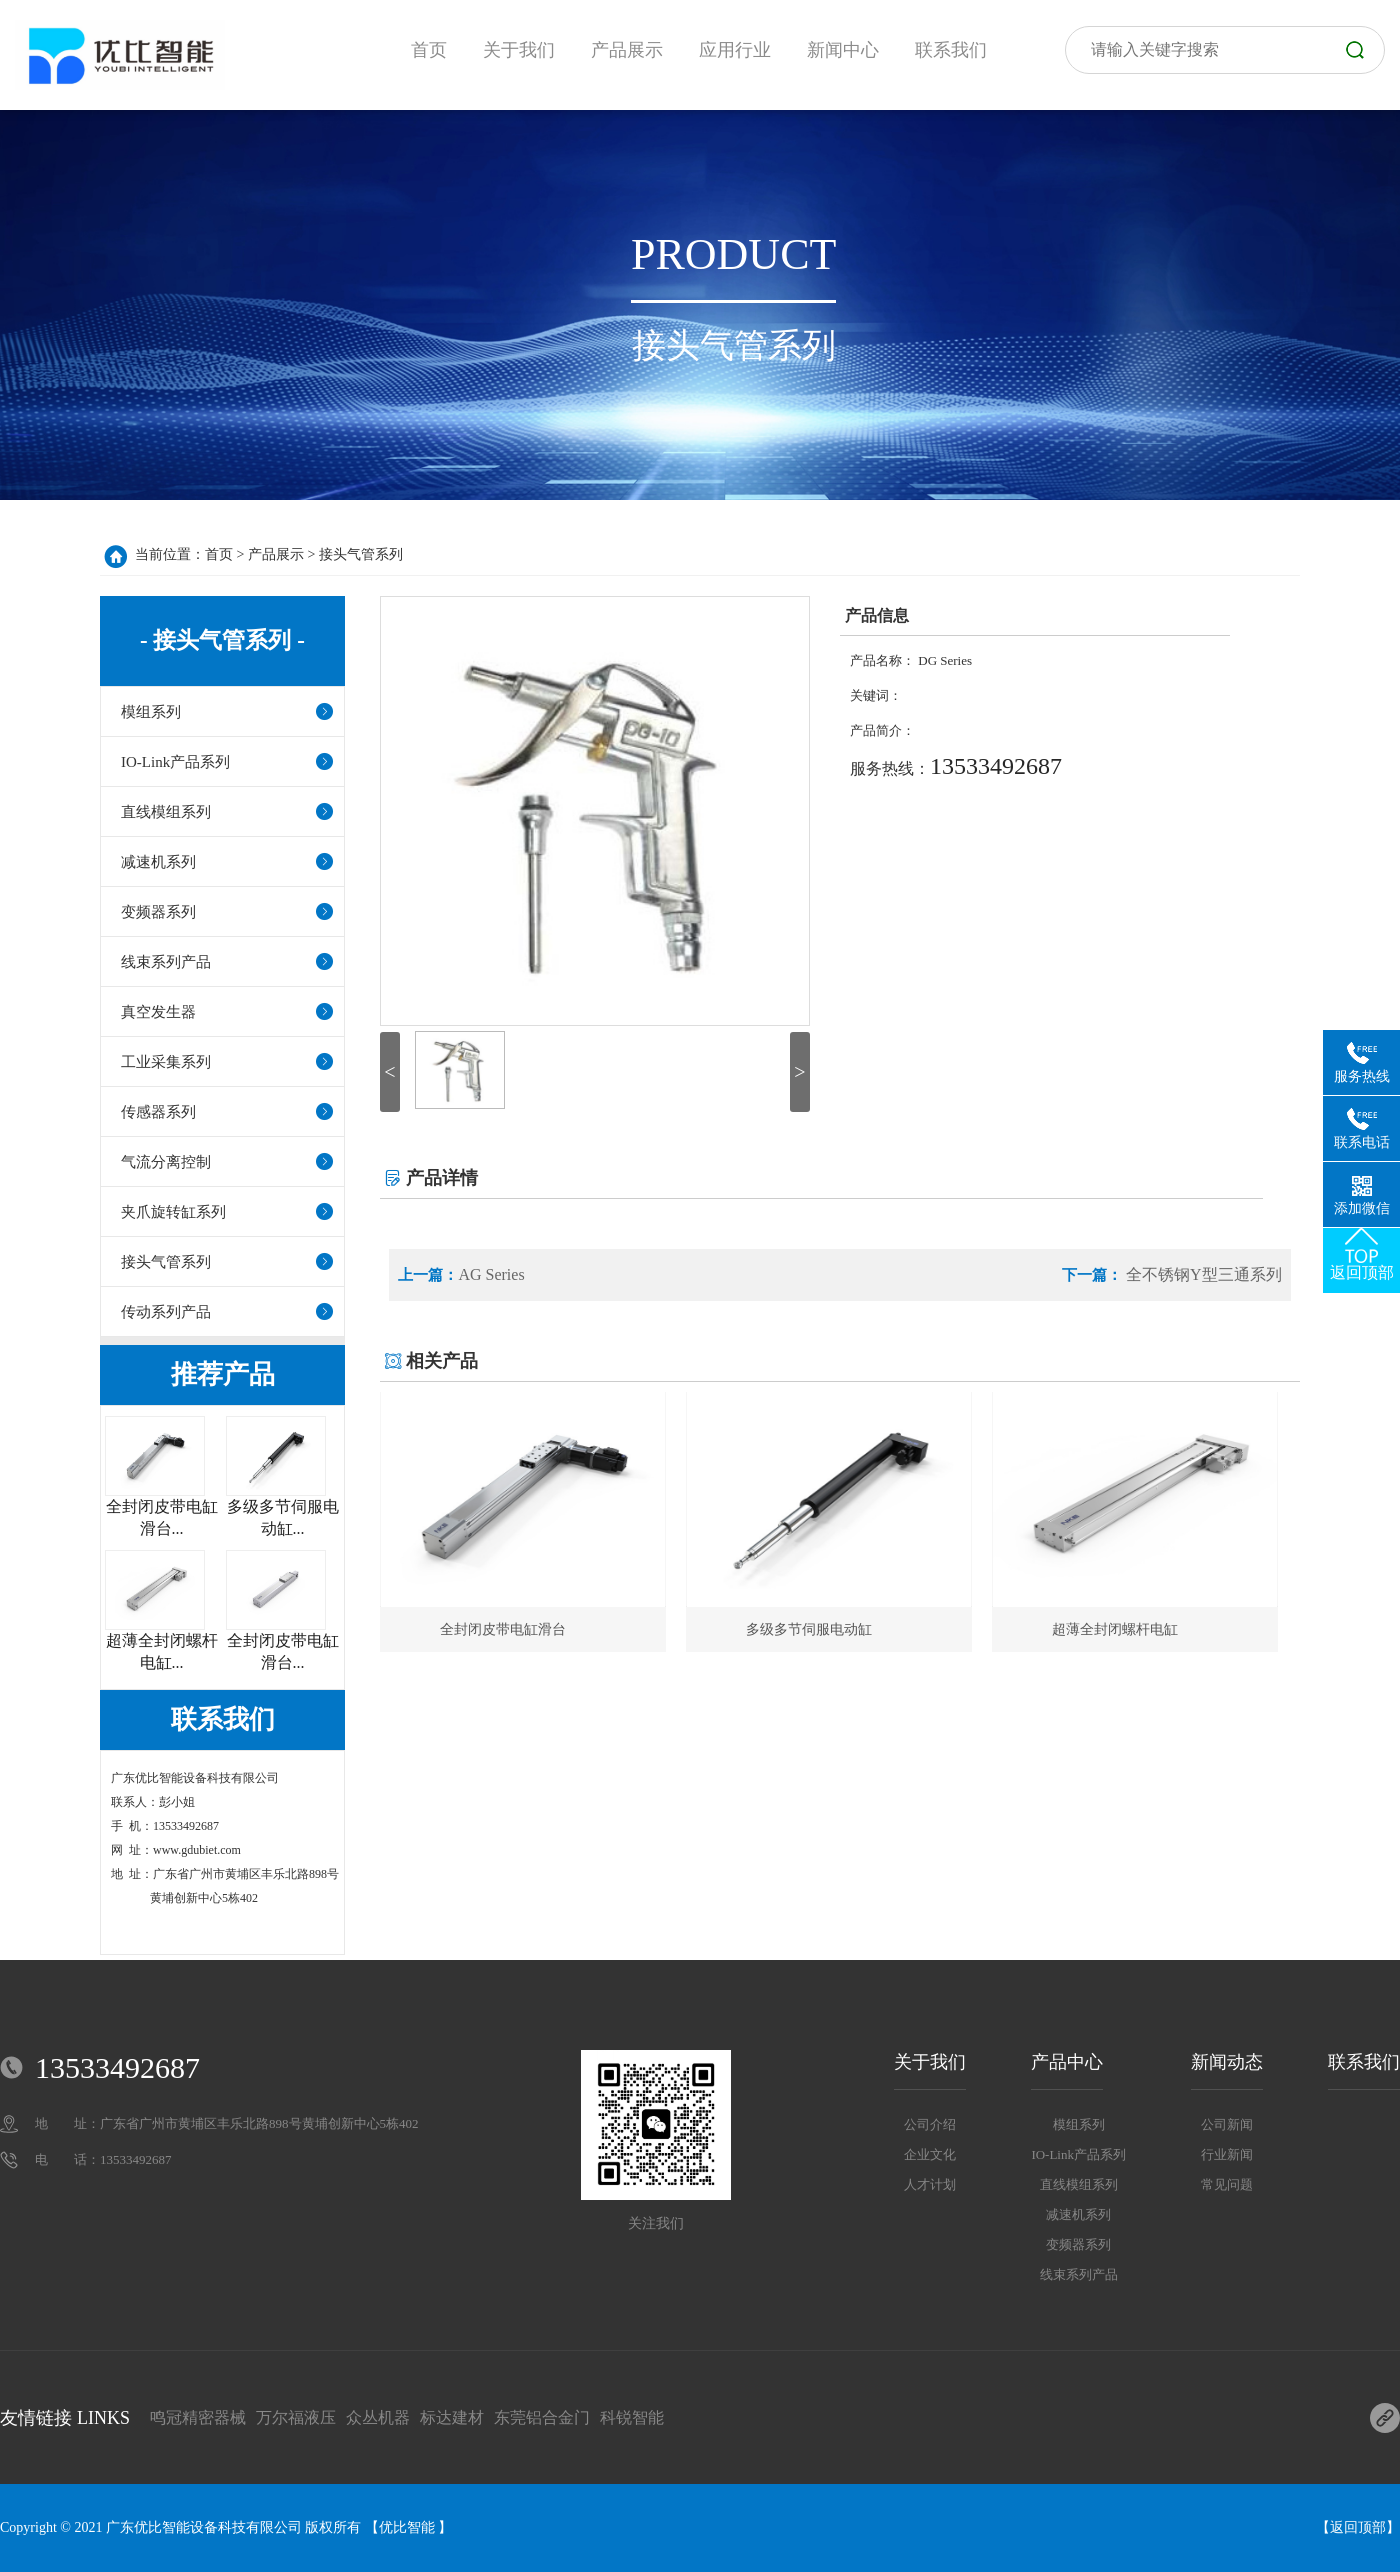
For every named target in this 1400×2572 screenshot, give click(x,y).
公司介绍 (930, 2124)
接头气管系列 (361, 554)
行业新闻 (1227, 2154)
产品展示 (276, 554)
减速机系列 (158, 862)
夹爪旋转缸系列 (173, 1212)
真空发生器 (158, 1012)
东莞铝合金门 (542, 2417)
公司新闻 (1227, 2124)
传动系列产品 (166, 1312)
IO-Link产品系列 (175, 762)
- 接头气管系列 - (222, 641)
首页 (219, 554)
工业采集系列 (166, 1062)
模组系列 (151, 712)
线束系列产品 (166, 962)
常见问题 (1227, 2184)
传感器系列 (158, 1112)
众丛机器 (378, 2417)
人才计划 (930, 2184)
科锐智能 (632, 2417)
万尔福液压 (296, 2417)
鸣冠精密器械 (198, 2417)
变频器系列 (158, 912)
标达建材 (452, 2417)
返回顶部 (1358, 2527)
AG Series (491, 1274)
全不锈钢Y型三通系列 (1202, 1274)
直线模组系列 (166, 812)
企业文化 (930, 2154)
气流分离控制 (166, 1162)
